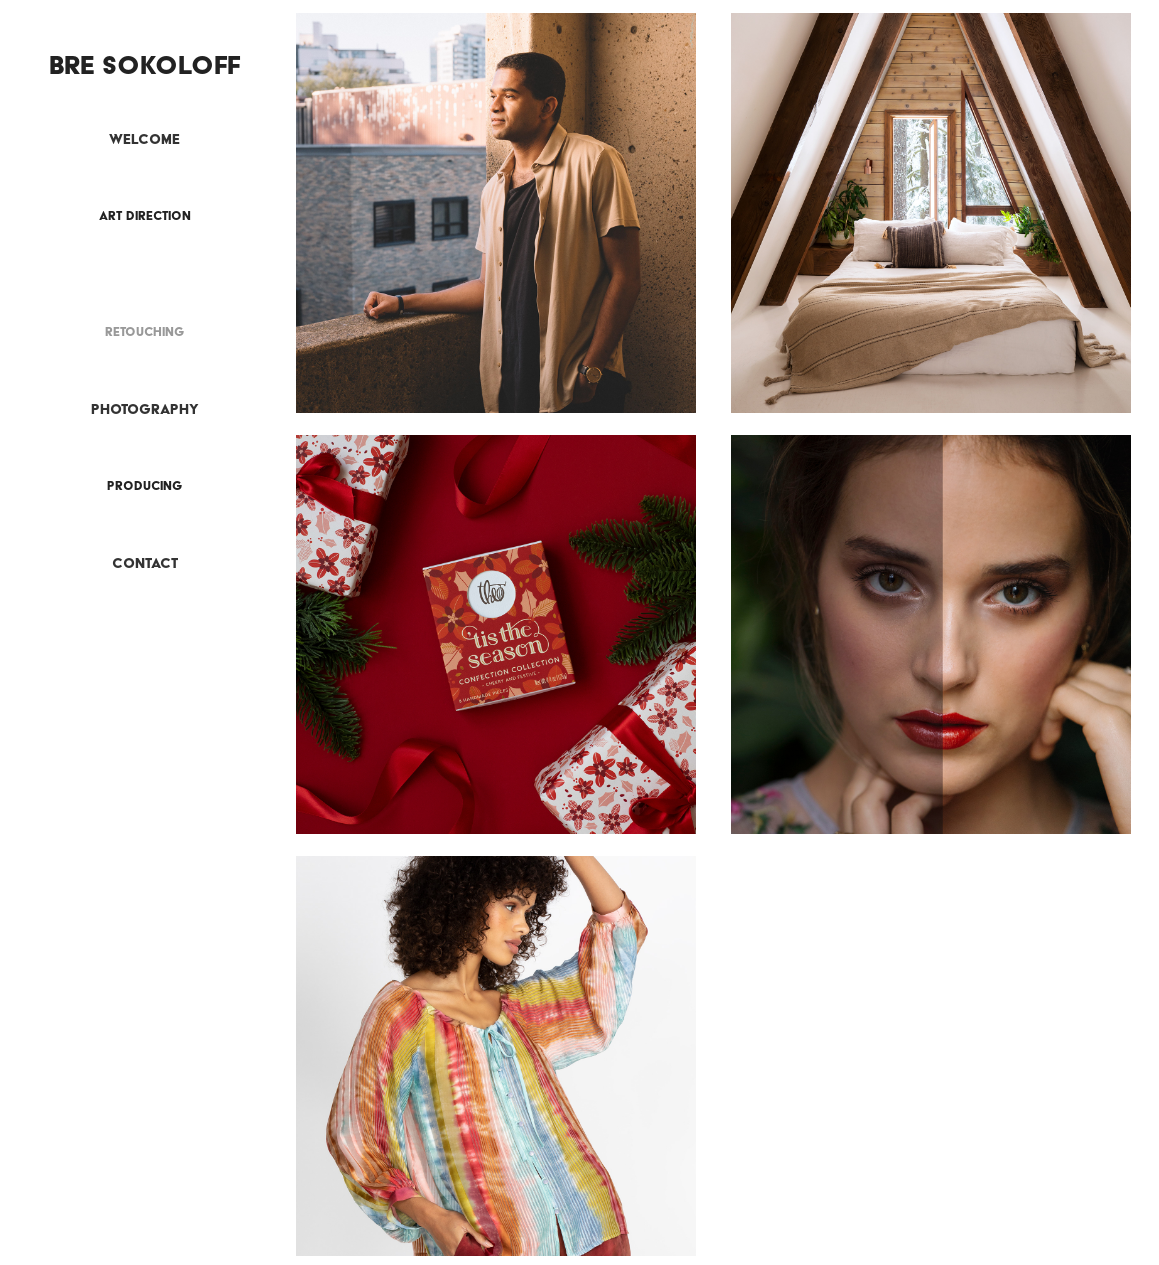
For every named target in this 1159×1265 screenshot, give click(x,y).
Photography (145, 409)
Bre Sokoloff (144, 64)
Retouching (144, 331)
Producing (144, 485)
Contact (145, 563)
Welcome (144, 139)
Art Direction (145, 215)
